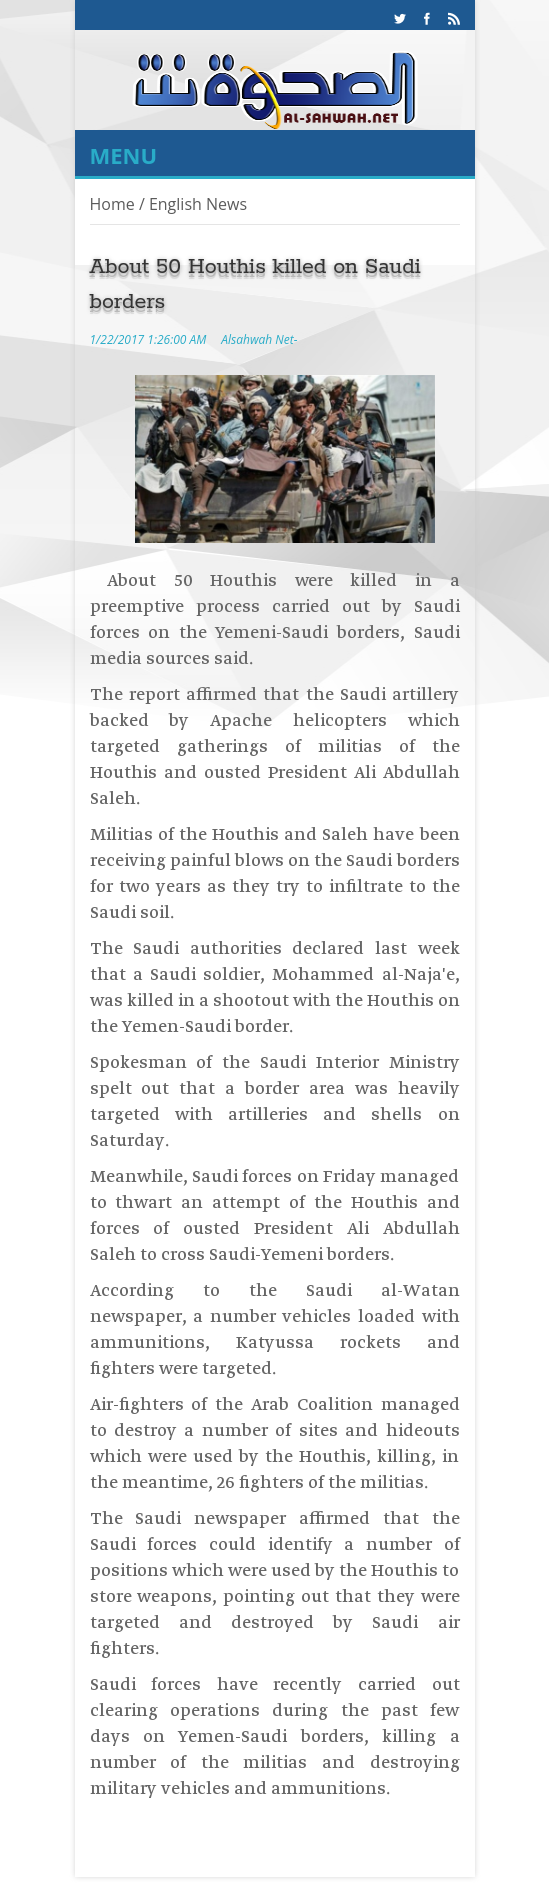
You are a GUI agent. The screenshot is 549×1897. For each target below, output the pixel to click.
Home (112, 204)
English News (198, 204)
